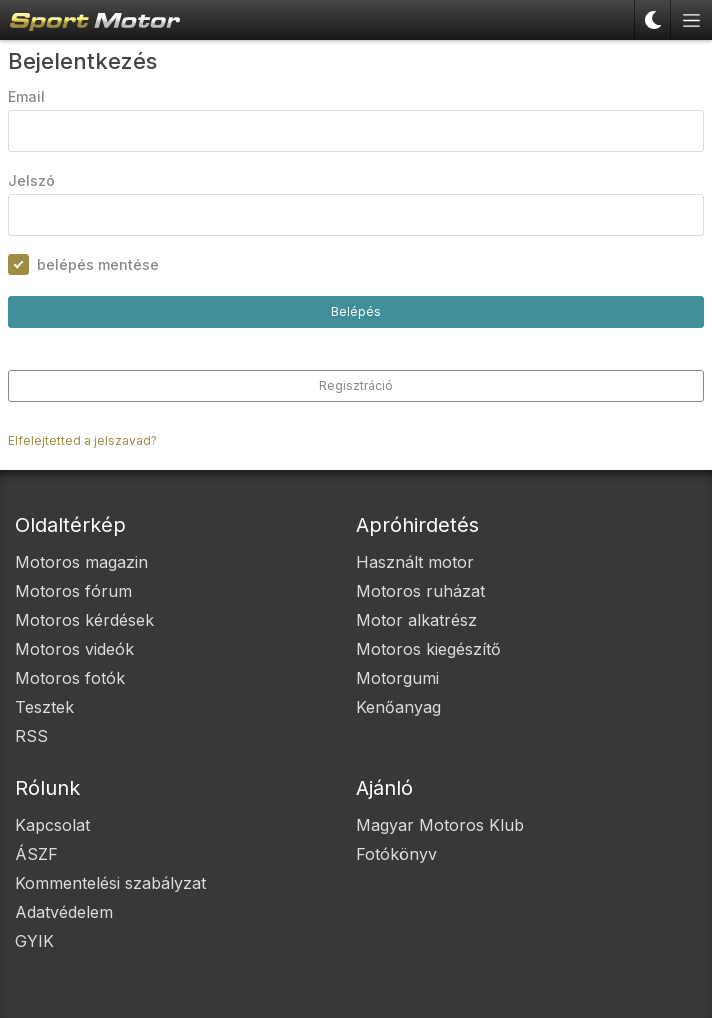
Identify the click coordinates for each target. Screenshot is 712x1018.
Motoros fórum (73, 591)
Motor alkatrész (416, 620)
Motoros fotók (70, 678)
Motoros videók (74, 649)
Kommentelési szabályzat (110, 883)
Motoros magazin (81, 562)
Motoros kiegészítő (428, 649)
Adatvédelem (64, 912)
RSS (31, 736)
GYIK (34, 941)
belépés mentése (98, 264)
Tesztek (44, 707)
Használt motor (415, 562)
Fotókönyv (396, 854)
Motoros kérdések (84, 620)
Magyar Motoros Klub (440, 825)
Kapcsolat (52, 825)
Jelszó (31, 180)
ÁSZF (36, 854)
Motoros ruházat (420, 591)
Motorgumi (397, 678)
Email (26, 96)
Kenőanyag (398, 707)
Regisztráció (356, 385)
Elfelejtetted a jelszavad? (82, 440)
